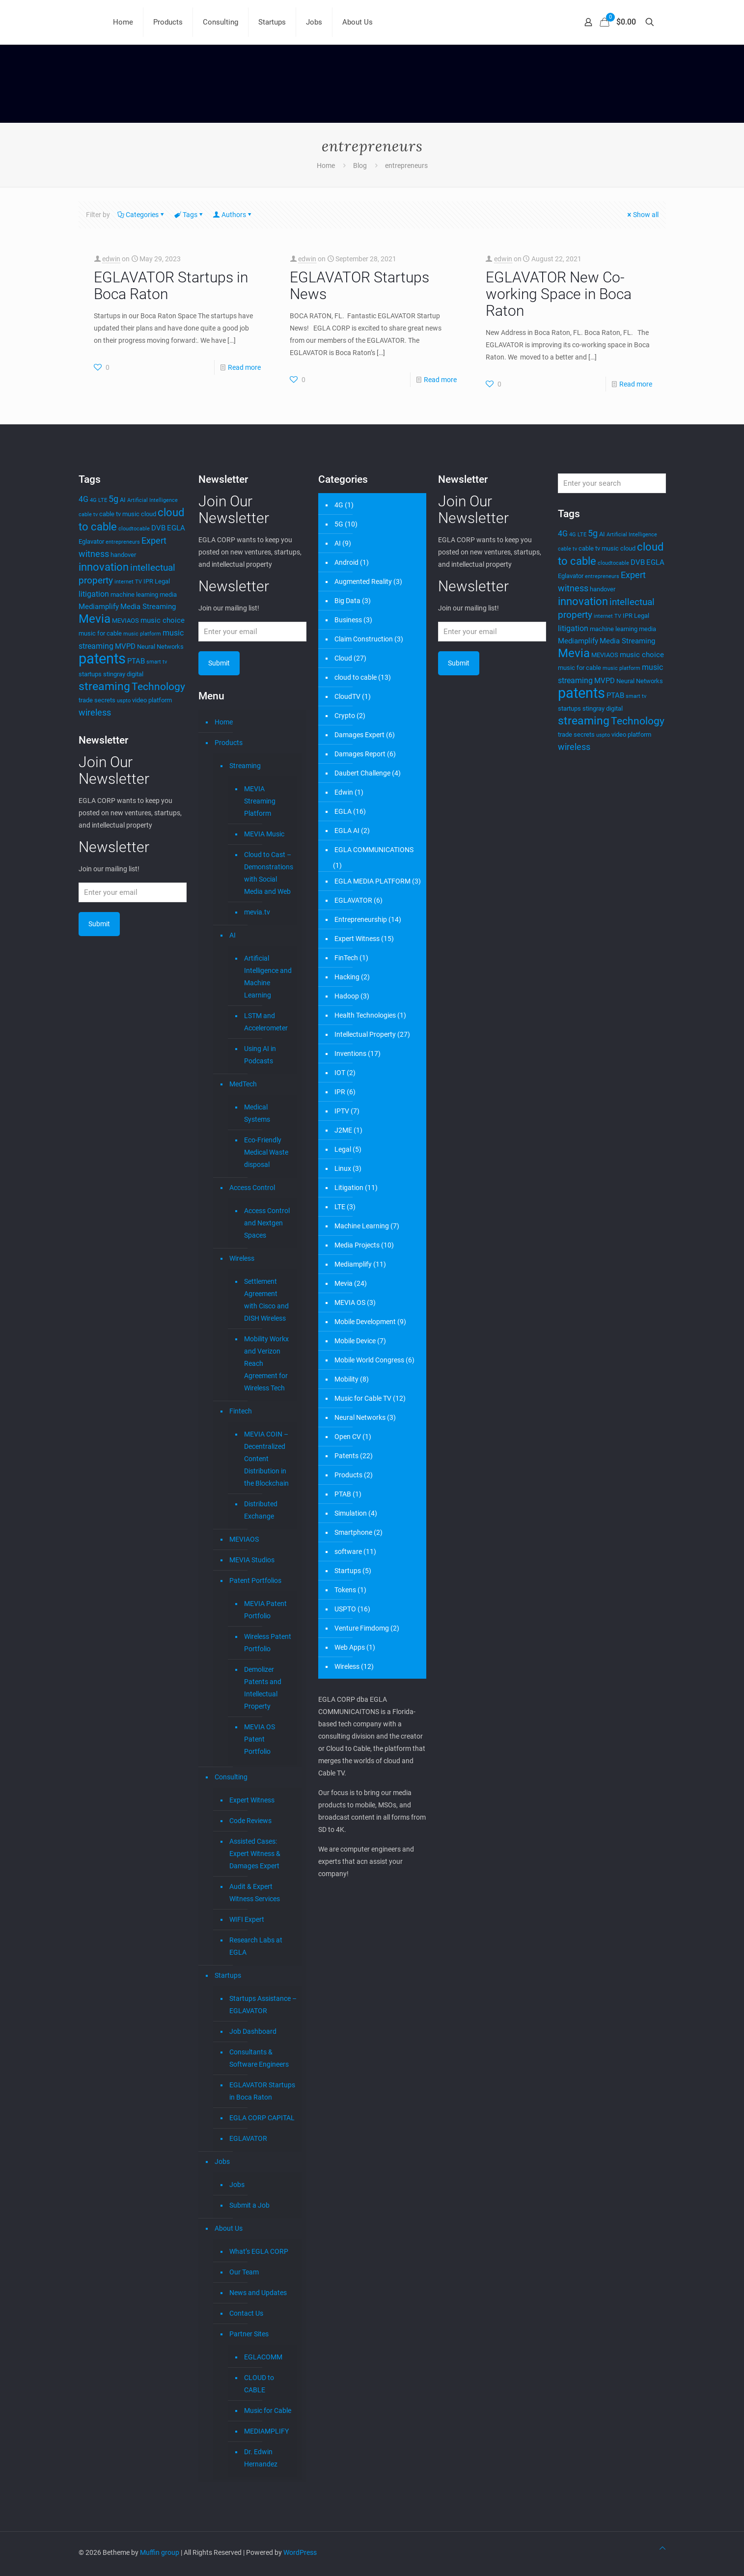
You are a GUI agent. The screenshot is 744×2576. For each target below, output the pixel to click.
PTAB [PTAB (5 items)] (136, 661)
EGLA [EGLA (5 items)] (176, 528)
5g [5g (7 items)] (113, 499)
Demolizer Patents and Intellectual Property (262, 1687)
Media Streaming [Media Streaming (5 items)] (148, 606)
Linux (342, 1168)
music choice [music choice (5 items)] (162, 620)
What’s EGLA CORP (258, 2251)
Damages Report (360, 754)
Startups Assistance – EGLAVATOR (263, 2004)
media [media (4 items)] (168, 594)
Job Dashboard (252, 2031)
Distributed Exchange (260, 1510)
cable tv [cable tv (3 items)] (88, 514)
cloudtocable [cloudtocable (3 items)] (134, 529)
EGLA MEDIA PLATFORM (372, 881)
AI (232, 935)
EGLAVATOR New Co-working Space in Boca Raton (559, 294)
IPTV (341, 1111)
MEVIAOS (244, 1539)
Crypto (344, 716)
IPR (339, 1092)
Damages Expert (359, 735)
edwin (111, 259)
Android (346, 562)
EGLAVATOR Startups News (359, 286)
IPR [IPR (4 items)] (148, 581)
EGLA (343, 811)
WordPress (300, 2552)
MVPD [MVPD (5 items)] (125, 646)
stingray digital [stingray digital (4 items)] (123, 674)
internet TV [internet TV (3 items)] (128, 582)
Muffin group (159, 2552)
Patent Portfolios (255, 1580)
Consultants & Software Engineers (259, 2058)
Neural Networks (360, 1417)
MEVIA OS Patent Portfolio (259, 1739)
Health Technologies (365, 1015)
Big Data (347, 601)
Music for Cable (267, 2410)
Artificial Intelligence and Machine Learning (268, 976)
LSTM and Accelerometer (266, 1022)
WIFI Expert (246, 1919)
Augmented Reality (363, 581)
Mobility (346, 1379)
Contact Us (246, 2313)
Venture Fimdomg (361, 1628)
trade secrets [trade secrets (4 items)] (97, 700)
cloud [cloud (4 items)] (148, 514)
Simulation (350, 1513)
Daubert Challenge (362, 773)
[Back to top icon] (662, 2548)
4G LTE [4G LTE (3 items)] (98, 500)
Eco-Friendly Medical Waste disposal (266, 1152)
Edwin (343, 792)
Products (229, 743)
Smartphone (353, 1532)
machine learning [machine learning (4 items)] (134, 594)
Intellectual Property (365, 1034)
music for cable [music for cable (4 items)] (100, 633)
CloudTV (347, 696)
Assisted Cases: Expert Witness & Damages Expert (254, 1853)
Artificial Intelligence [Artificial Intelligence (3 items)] (152, 500)
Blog (360, 165)
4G (338, 505)
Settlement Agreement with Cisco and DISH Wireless (266, 1299)
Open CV (347, 1436)
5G (338, 524)
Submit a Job (249, 2205)
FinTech (346, 958)
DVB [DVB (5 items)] (158, 528)
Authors (233, 215)
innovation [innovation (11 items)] (104, 567)
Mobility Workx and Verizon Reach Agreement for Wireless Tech (266, 1363)
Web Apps (349, 1647)
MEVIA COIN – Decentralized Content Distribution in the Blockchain (266, 1458)
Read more (244, 367)
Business (348, 620)
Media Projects (357, 1245)
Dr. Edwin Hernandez (260, 2458)
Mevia (343, 1283)
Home (326, 165)
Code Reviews (250, 1821)
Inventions (350, 1053)
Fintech (240, 1411)
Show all (642, 215)
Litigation (348, 1187)
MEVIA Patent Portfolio (265, 1610)
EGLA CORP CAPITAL (262, 2118)
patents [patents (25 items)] (102, 658)
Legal (342, 1149)
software (348, 1551)
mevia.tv (257, 912)
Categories (141, 215)
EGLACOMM (263, 2357)
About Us (229, 2228)
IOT (339, 1073)
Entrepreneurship (360, 919)
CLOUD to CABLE (259, 2384)
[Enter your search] (612, 483)
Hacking (346, 977)
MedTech (243, 1084)
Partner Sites (249, 2334)
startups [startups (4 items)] (90, 674)
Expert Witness (252, 1800)
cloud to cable (355, 677)
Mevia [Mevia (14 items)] (94, 619)
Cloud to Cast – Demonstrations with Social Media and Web (268, 873)
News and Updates (258, 2293)
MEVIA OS (349, 1302)
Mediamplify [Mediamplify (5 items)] (99, 606)
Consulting (231, 1777)
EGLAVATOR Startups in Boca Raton (171, 286)
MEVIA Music (264, 834)
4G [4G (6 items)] (83, 499)
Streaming (245, 766)
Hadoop (346, 996)
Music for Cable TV (362, 1398)
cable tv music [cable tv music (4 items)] (119, 514)
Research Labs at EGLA (255, 1946)
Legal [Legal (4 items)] (162, 581)
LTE (339, 1207)
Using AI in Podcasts (260, 1055)
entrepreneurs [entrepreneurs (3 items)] (123, 542)
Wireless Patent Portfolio (267, 1643)
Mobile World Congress (369, 1360)
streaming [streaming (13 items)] (104, 686)
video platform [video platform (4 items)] (152, 700)
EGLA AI (346, 830)
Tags (189, 215)
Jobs (222, 2161)
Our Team (244, 2272)
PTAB (342, 1494)
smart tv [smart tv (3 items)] (156, 662)
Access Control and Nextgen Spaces (267, 1223)
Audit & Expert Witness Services (254, 1893)
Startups (228, 1975)
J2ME (343, 1130)
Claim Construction (363, 639)
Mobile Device (355, 1341)
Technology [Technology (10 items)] (158, 686)
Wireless (241, 1258)
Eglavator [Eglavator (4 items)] (91, 541)
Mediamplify (353, 1264)
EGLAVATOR (248, 2138)
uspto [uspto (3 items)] (124, 700)
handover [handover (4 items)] (123, 554)
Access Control (252, 1187)
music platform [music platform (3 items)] (142, 634)
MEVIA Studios (252, 1560)
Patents (346, 1456)
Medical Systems (257, 1113)
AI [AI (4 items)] (123, 499)
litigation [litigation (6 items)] (94, 594)
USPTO (345, 1609)
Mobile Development (365, 1322)
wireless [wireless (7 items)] (95, 713)
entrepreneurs (406, 165)
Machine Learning (361, 1226)
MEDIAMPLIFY (266, 2431)
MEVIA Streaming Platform (260, 801)
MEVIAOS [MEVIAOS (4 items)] (125, 620)
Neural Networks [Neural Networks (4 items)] (160, 646)
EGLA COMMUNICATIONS (373, 850)
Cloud (343, 658)
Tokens (345, 1590)
